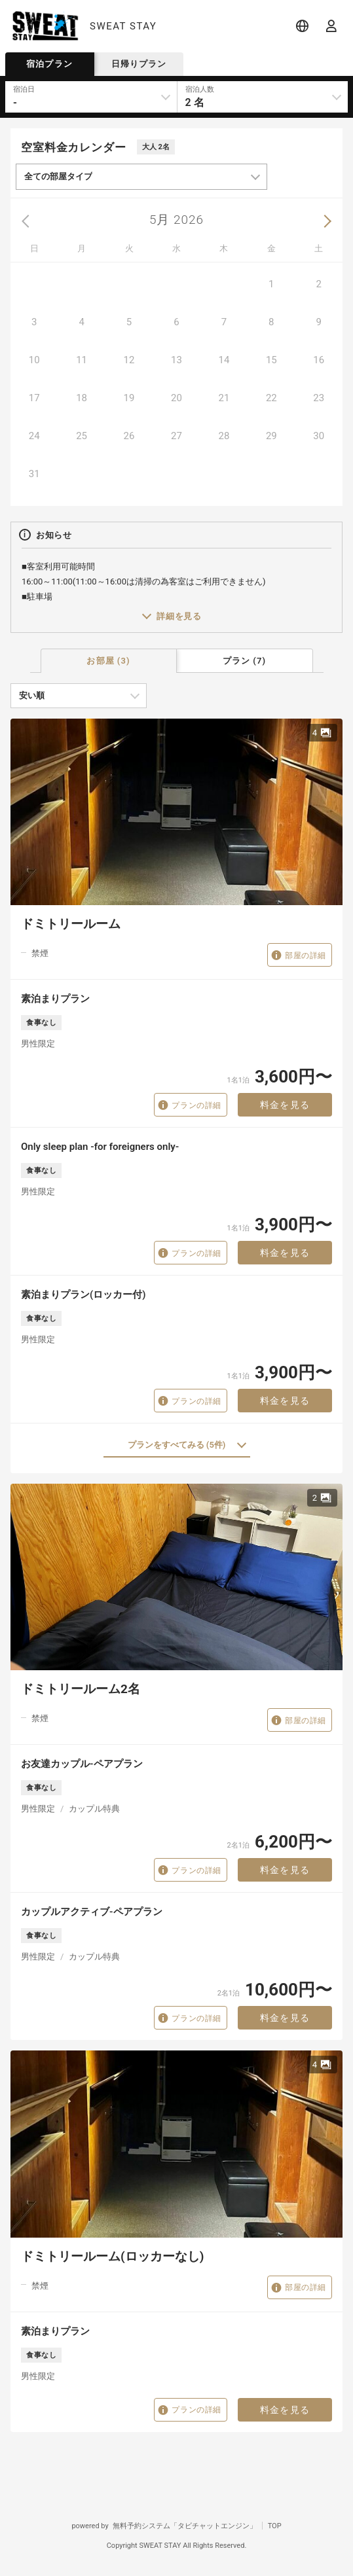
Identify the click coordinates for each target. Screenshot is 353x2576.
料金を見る (285, 1105)
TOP (275, 2526)
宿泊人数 (199, 89)
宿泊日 (24, 89)
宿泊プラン (49, 64)
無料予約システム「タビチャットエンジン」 (185, 2526)
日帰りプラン (138, 64)
